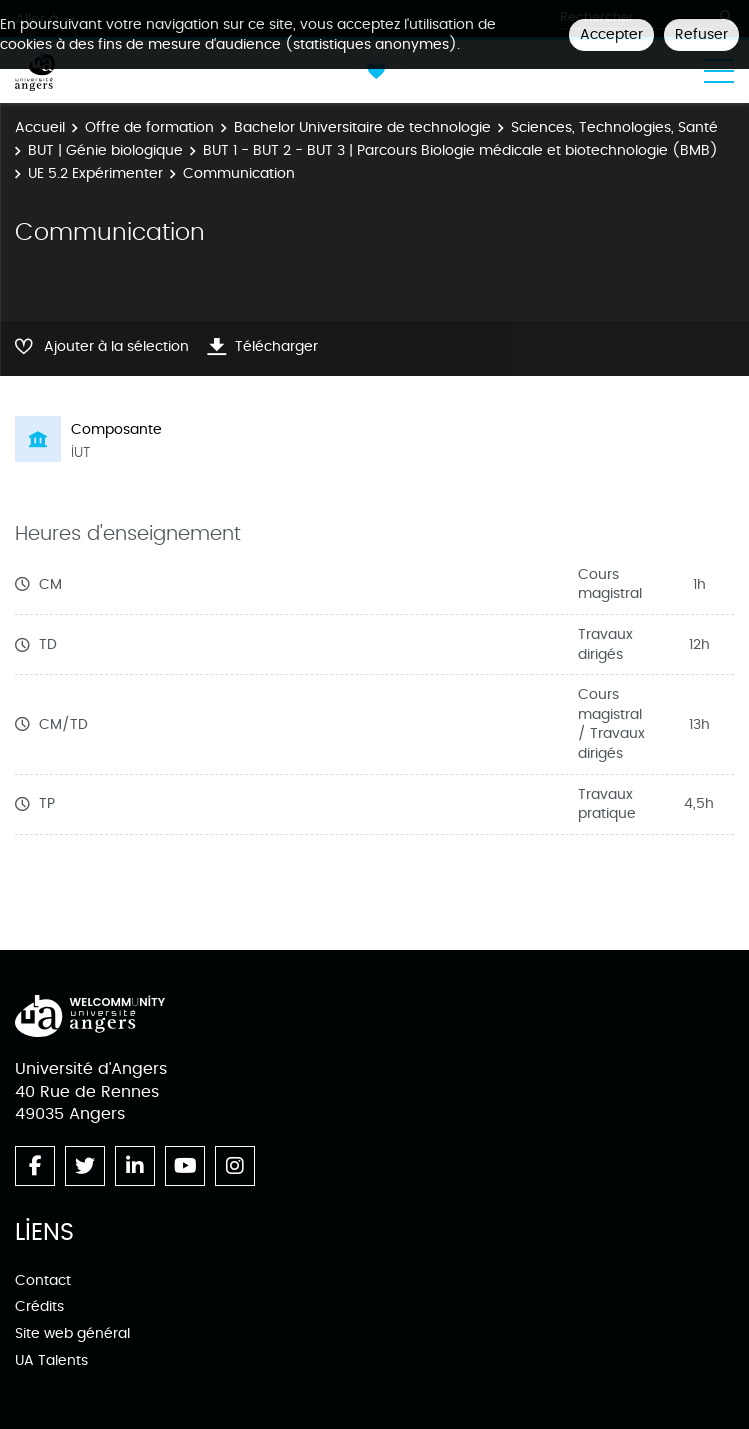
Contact (43, 1280)
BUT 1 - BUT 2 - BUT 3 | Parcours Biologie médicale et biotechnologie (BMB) (460, 150)
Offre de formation (149, 127)
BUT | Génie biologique (105, 150)
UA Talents (51, 1360)
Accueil (40, 127)
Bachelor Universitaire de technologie (362, 127)
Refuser (701, 34)
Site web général (72, 1333)
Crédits (39, 1306)
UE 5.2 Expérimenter (95, 173)
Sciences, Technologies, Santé (614, 127)
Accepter (611, 34)
